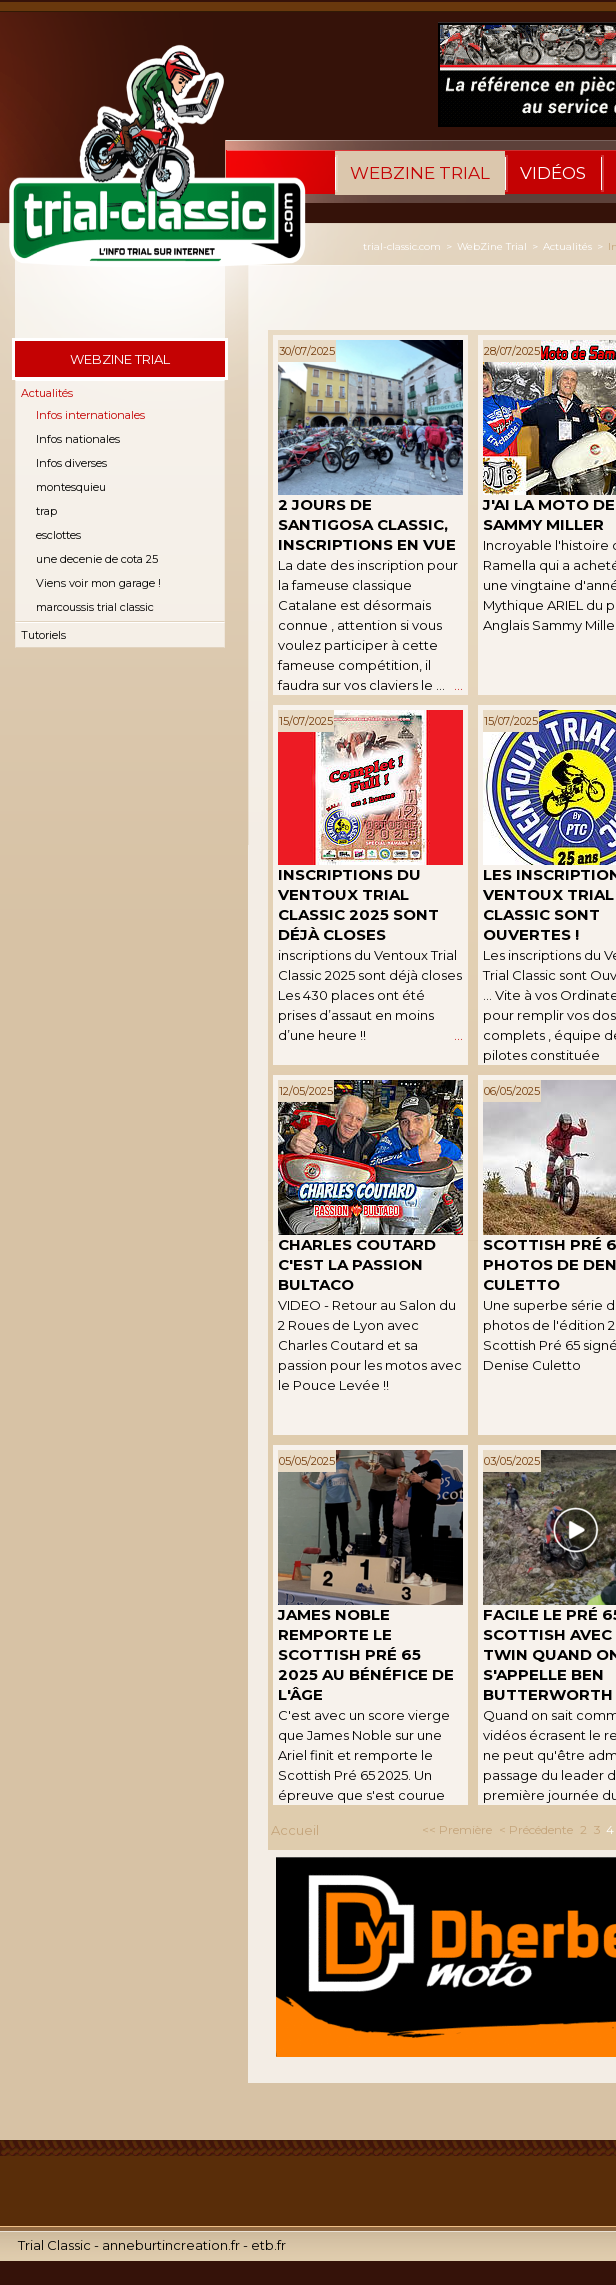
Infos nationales (78, 439)
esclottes (58, 535)
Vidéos (553, 173)
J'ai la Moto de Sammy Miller (549, 514)
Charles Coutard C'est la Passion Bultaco (357, 1264)
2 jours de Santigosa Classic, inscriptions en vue (367, 524)
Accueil (295, 1830)
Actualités (47, 393)
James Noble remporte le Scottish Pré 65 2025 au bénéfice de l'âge (366, 1654)
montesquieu (71, 487)
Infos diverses (71, 463)
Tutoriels (43, 635)
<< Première (457, 1829)
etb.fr (268, 2245)
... (458, 685)
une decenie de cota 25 (97, 559)
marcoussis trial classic (95, 607)
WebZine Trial (420, 173)
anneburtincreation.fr (171, 2245)
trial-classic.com (402, 246)
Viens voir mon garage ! (98, 583)
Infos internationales (90, 415)
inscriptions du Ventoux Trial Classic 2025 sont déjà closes (358, 904)
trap (46, 511)
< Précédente (536, 1829)
